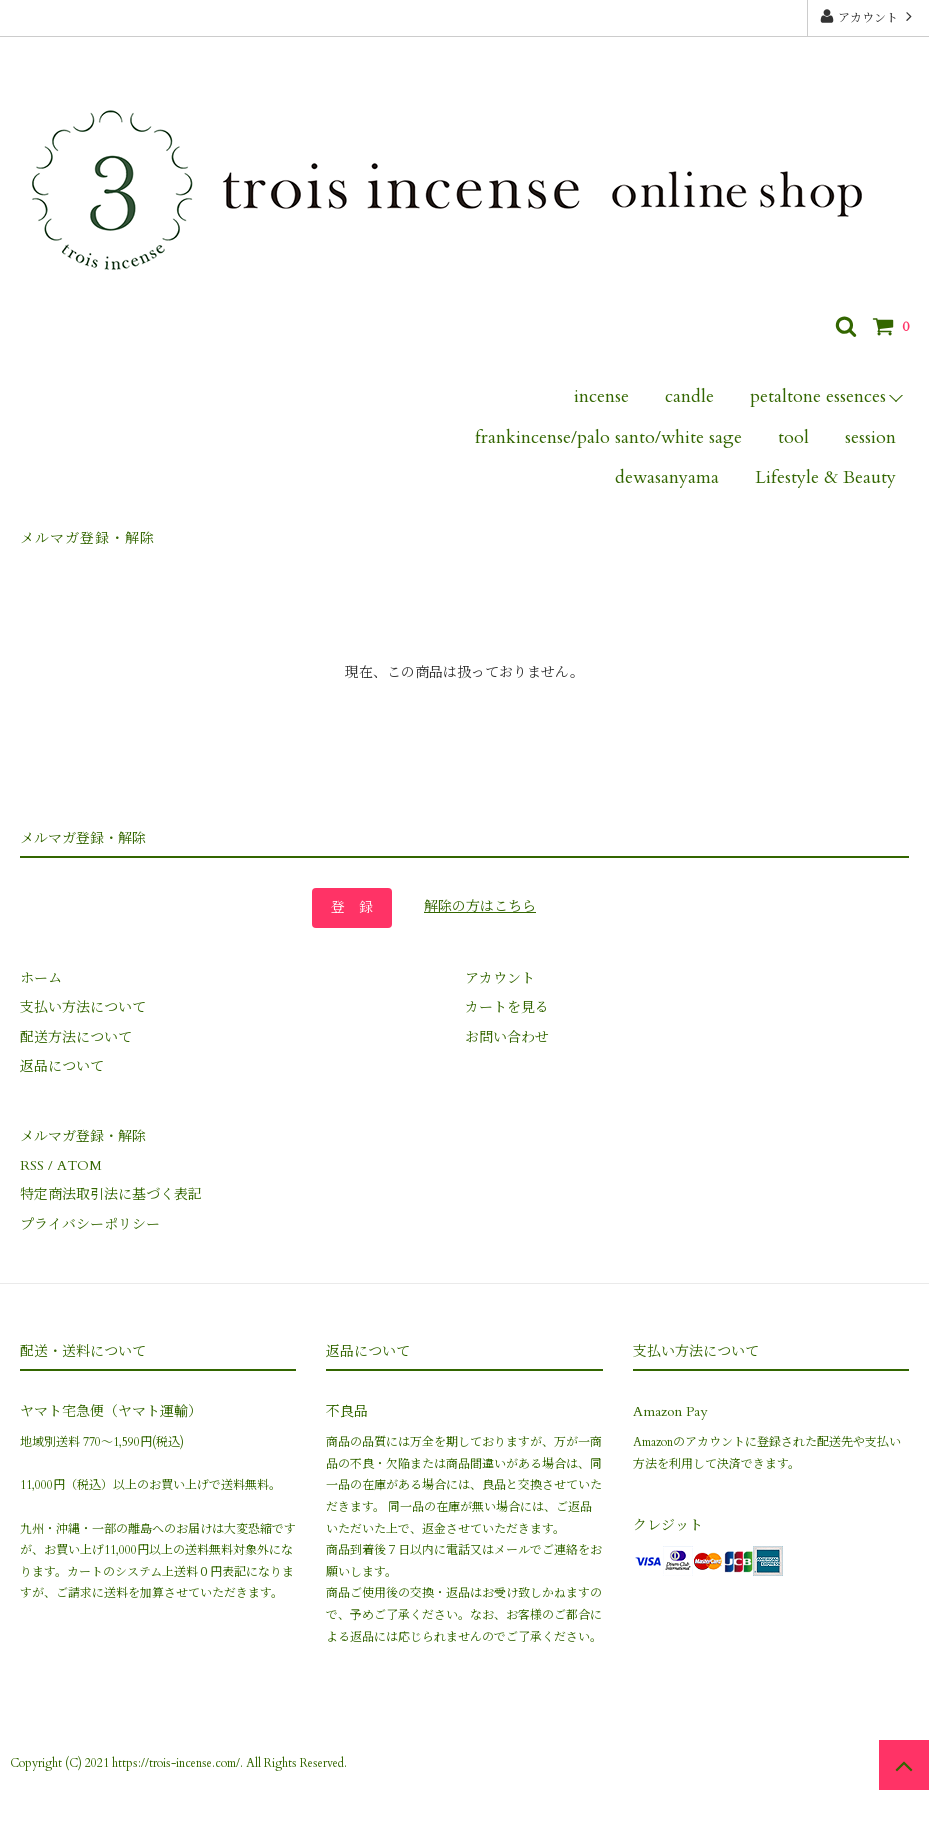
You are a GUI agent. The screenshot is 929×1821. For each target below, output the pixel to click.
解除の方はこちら (480, 906)
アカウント (868, 17)
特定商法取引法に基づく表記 (111, 1194)
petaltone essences (818, 396)
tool (793, 437)
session (870, 437)
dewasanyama (667, 477)
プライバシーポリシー (90, 1224)
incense (601, 396)
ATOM (79, 1165)
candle (689, 396)
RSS (32, 1165)
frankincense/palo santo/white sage (608, 437)
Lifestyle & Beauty (825, 477)
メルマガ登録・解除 (87, 538)
